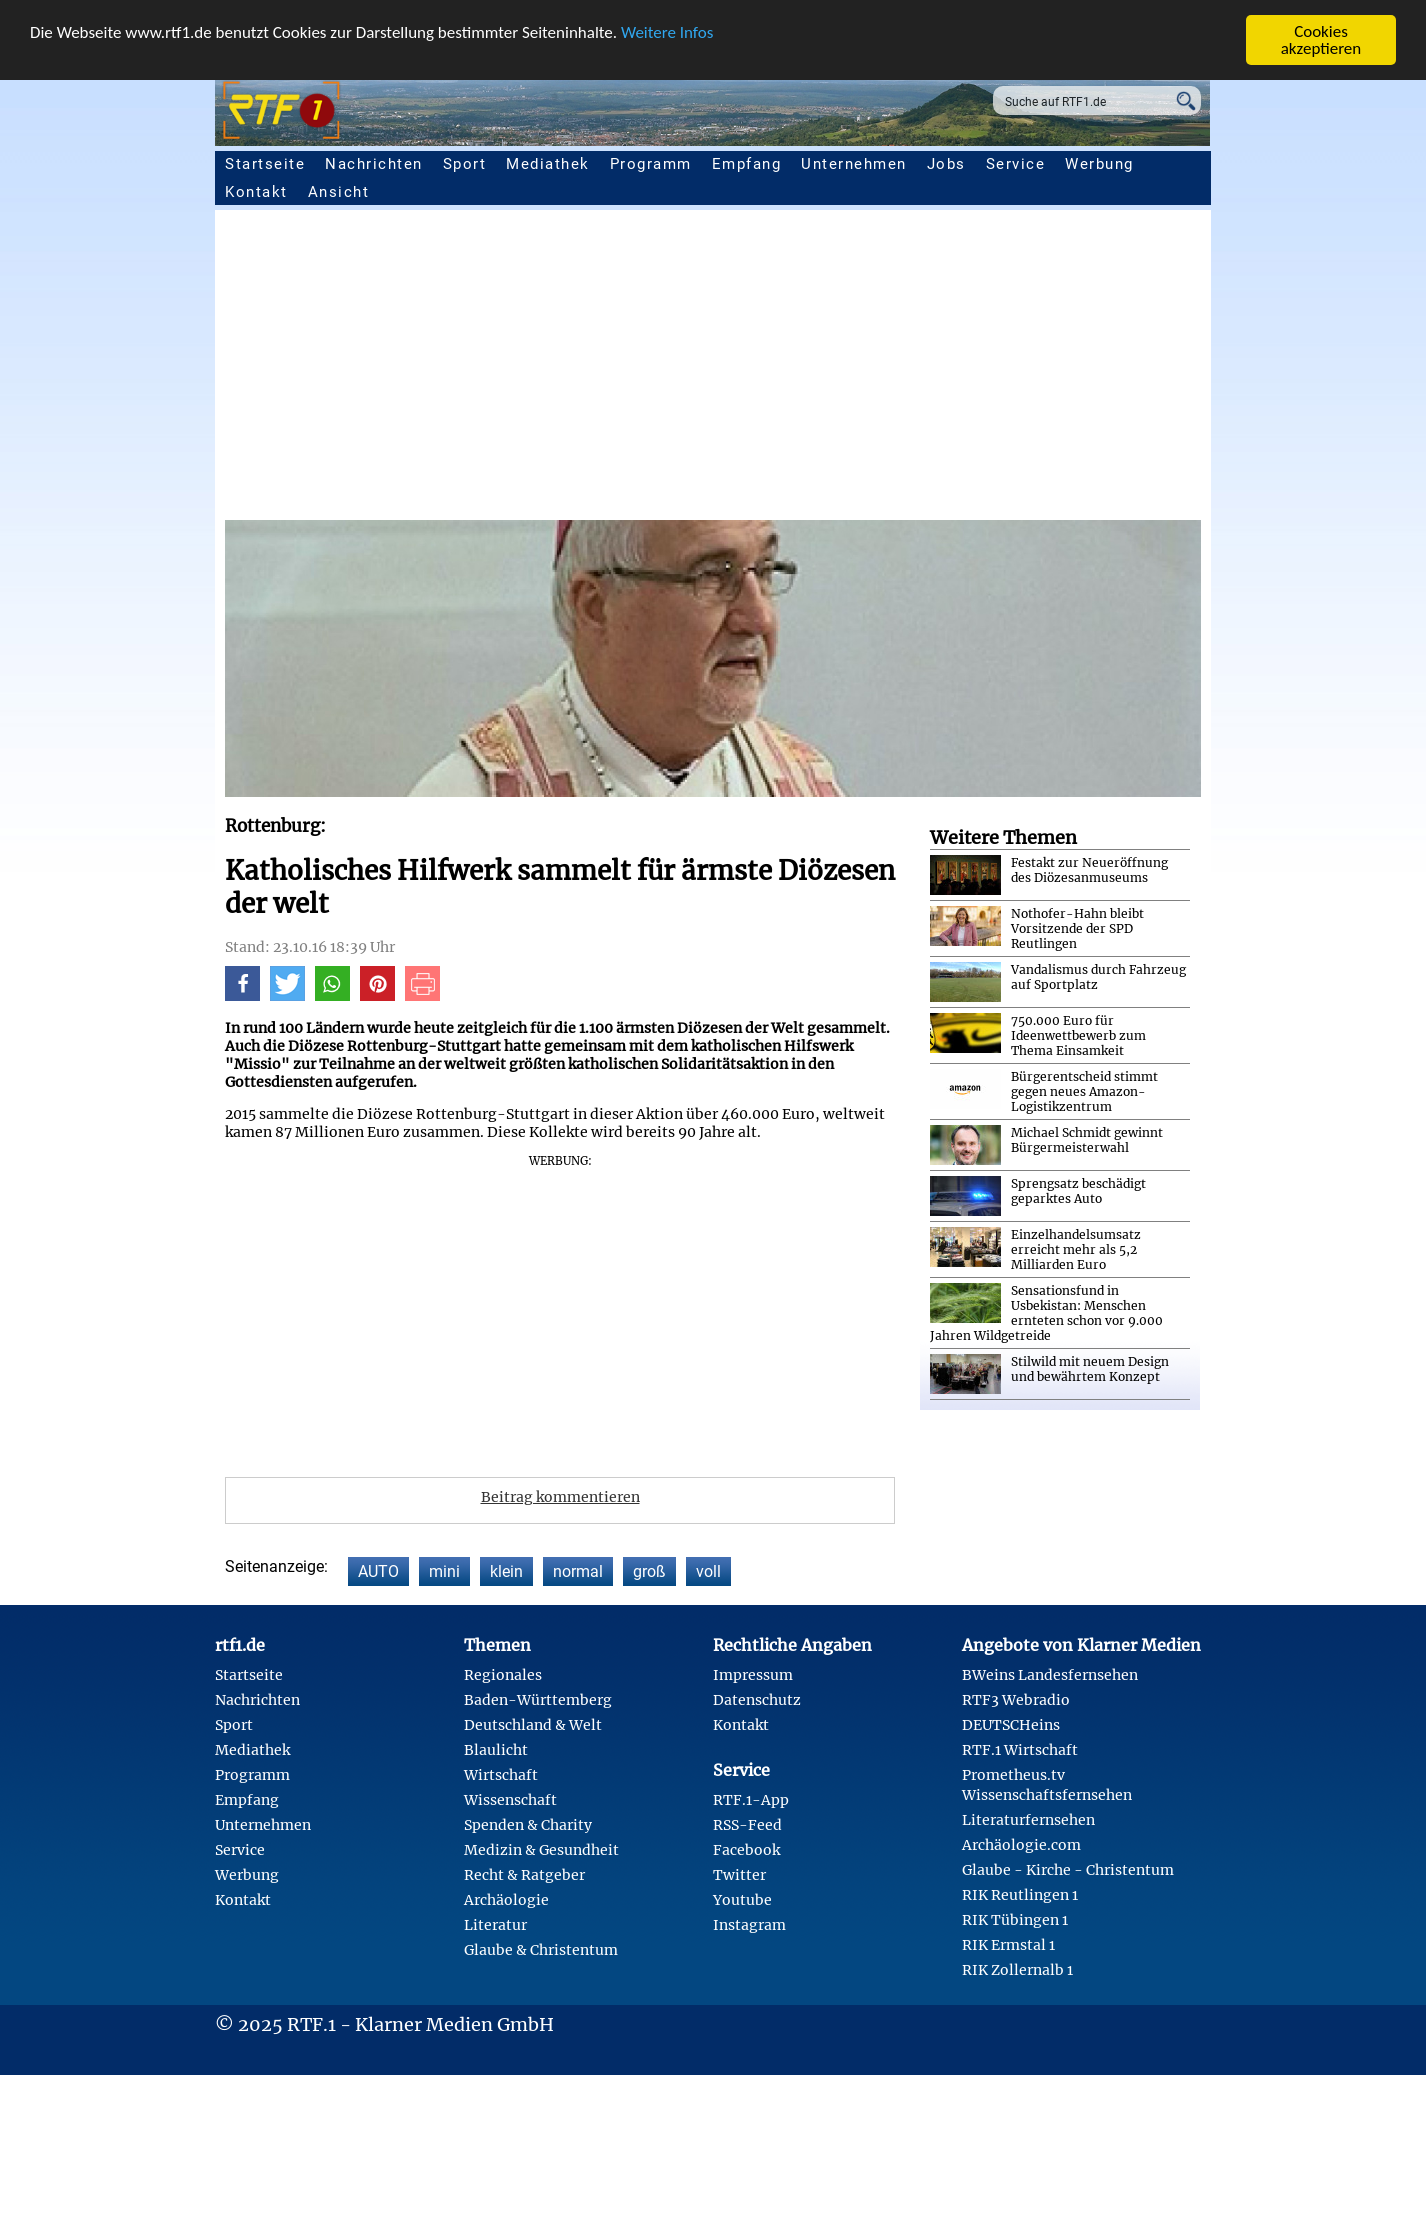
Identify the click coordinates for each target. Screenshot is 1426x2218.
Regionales (503, 1675)
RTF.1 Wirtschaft (1020, 1750)
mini (444, 1571)
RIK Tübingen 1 (1015, 1920)
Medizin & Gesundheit (541, 1850)
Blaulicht (496, 1750)
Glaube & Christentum (541, 1950)
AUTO (378, 1571)
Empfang (747, 164)
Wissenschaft (510, 1800)
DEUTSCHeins (1011, 1725)
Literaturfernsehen (1028, 1820)
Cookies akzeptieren (1321, 40)
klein (506, 1571)
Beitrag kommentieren (560, 1497)
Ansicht (339, 192)
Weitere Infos (667, 32)
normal (578, 1571)
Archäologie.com (1021, 1845)
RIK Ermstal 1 (1008, 1945)
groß (649, 1571)
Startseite (265, 164)
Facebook (746, 1850)
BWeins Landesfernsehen (1050, 1675)
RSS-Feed (747, 1825)
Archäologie (506, 1900)
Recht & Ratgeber (524, 1875)
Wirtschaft (501, 1775)
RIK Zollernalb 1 (1017, 1970)
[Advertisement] (825, 370)
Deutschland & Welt (533, 1725)
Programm (651, 164)
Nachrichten (374, 164)
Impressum (753, 1675)
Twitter (739, 1875)
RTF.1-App (751, 1800)
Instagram (749, 1925)
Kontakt (256, 192)
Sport (465, 164)
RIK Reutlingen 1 (1020, 1895)
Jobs (946, 164)
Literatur (495, 1925)
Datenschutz (757, 1700)
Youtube (742, 1900)
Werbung (1099, 164)
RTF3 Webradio (1016, 1700)
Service (1016, 164)
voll (708, 1571)
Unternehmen (854, 164)
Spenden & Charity (528, 1825)
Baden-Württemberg (538, 1700)
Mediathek (548, 164)
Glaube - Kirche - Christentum (1068, 1870)
